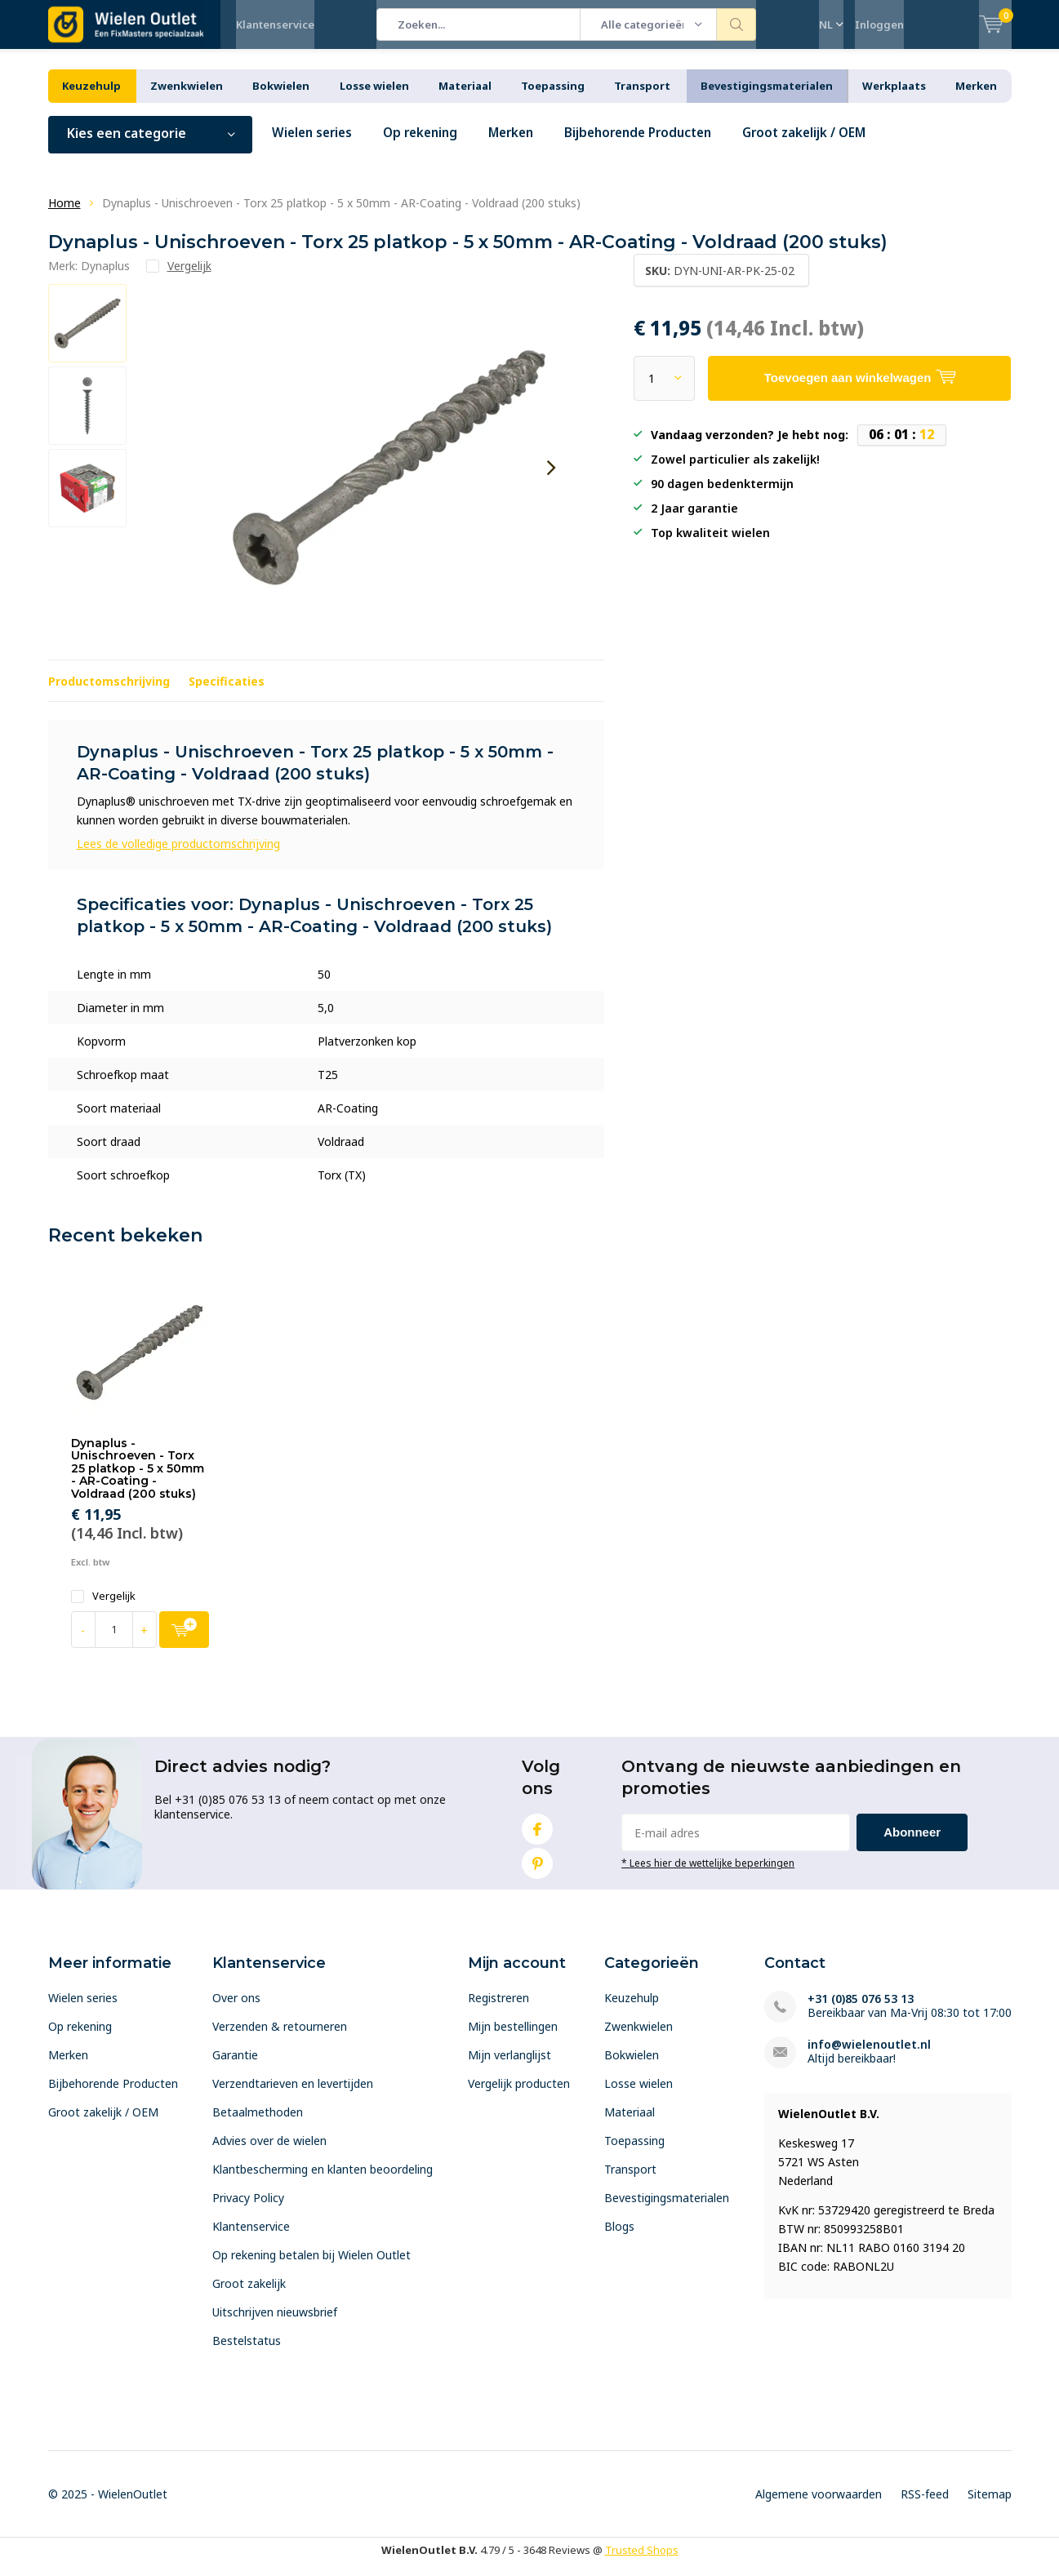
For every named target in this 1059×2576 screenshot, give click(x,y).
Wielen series (314, 145)
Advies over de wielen (269, 2153)
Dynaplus (105, 278)
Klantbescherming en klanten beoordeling (322, 2181)
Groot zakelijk (249, 2295)
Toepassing (553, 98)
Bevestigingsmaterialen (767, 98)
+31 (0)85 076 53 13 (861, 2011)
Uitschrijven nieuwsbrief (274, 2324)
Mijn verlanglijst (509, 2067)
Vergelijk (103, 1608)
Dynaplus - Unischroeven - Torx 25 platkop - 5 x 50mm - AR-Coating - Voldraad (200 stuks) (137, 1480)
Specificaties (227, 693)
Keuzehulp (91, 98)
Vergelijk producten (519, 2095)
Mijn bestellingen (513, 2038)
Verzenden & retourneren (279, 2038)
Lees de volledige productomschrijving (178, 856)
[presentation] (552, 480)
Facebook (537, 1838)
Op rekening (427, 145)
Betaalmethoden (257, 2124)
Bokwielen (280, 98)
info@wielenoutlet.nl (869, 2056)
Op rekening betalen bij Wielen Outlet (311, 2267)
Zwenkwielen (186, 98)
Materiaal (465, 98)
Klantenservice (275, 24)
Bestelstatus (246, 2353)
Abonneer (912, 1844)
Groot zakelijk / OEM (829, 145)
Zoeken (736, 24)
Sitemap (990, 2506)
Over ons (236, 2010)
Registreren (498, 2010)
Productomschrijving (109, 693)
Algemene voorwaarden (818, 2506)
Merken (976, 98)
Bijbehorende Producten (656, 145)
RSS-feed (925, 2506)
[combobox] (478, 24)
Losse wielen (374, 98)
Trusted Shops (642, 2562)
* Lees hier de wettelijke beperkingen (707, 1874)
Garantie (235, 2067)
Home (64, 215)
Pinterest (537, 1872)
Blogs (619, 2238)
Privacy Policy (248, 2210)
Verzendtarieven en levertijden (292, 2095)
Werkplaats (894, 98)
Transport (642, 98)
